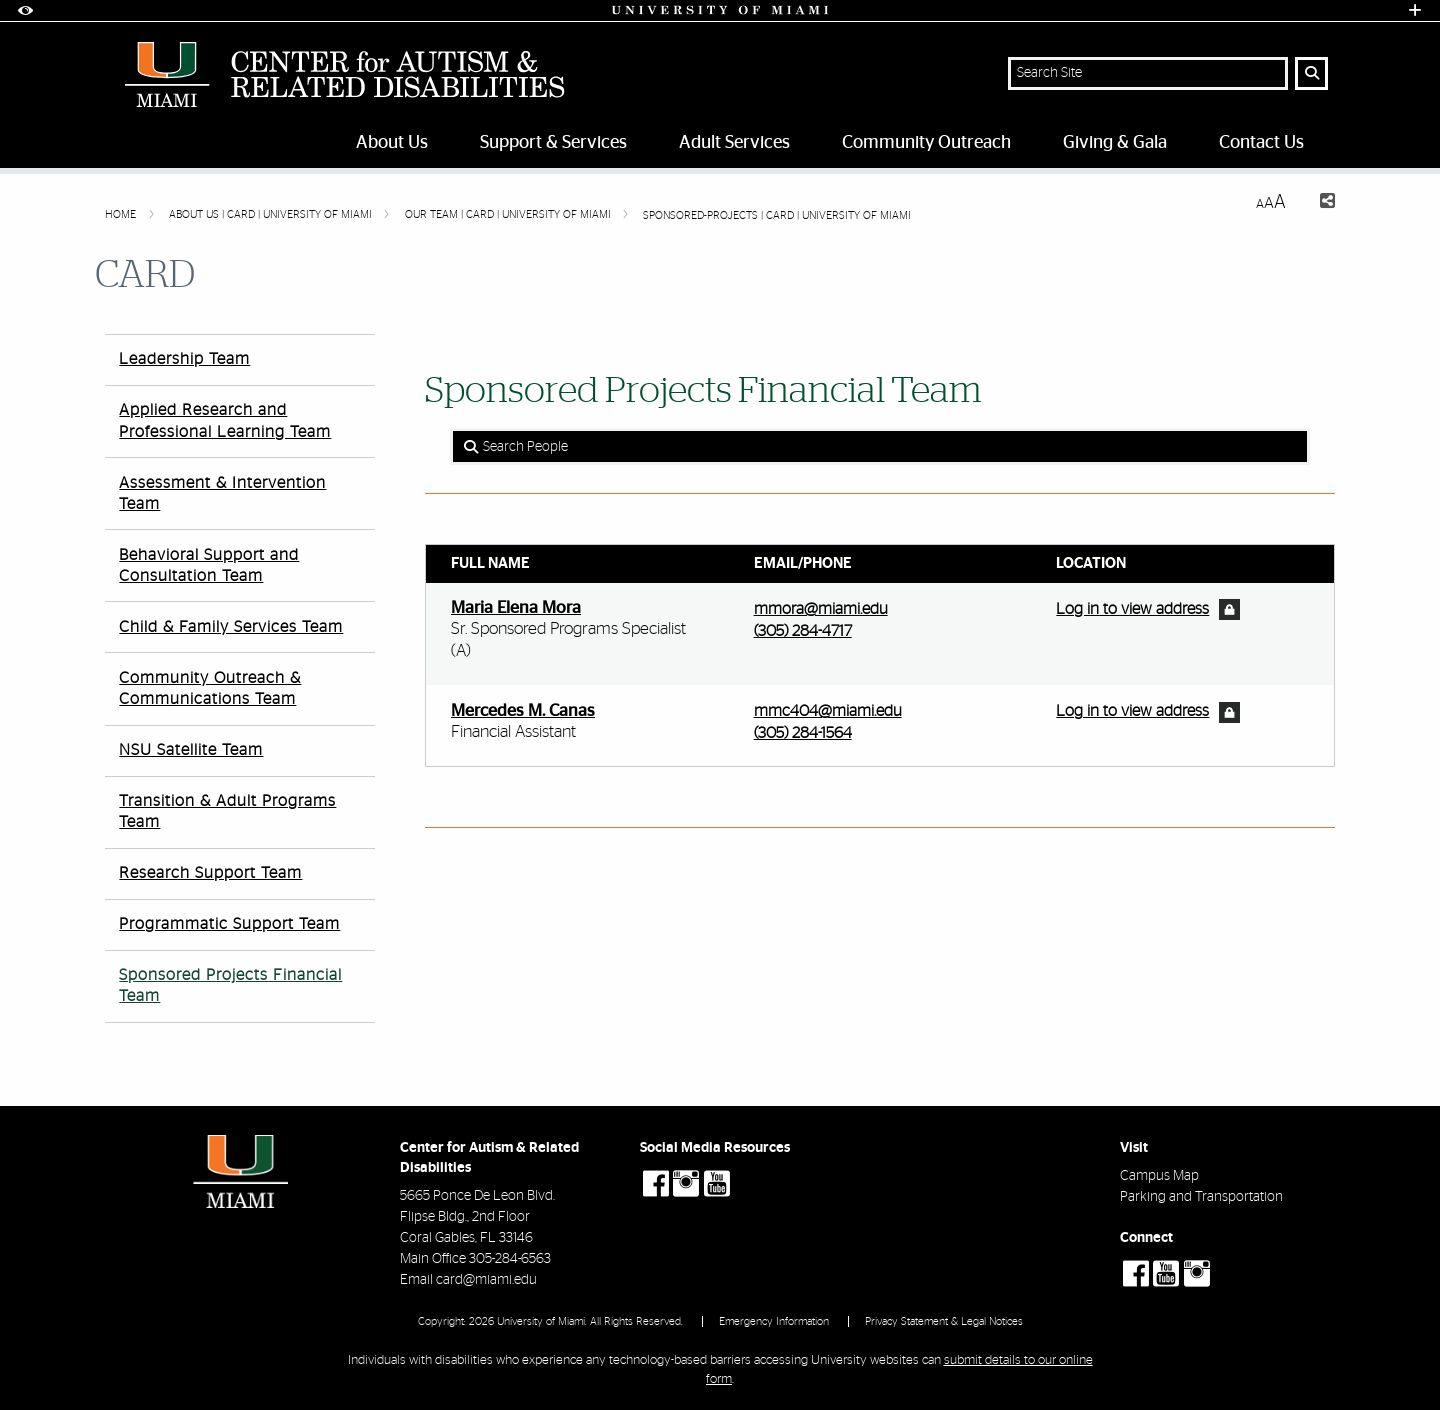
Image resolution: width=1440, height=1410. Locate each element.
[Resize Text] (1271, 202)
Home (122, 214)
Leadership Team (184, 359)
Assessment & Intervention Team (222, 493)
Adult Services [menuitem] (734, 143)
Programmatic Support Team (229, 924)
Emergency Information (774, 1321)
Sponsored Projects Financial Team (230, 985)
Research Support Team (210, 873)
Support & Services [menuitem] (553, 143)
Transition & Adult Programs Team (227, 811)
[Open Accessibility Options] (25, 10)
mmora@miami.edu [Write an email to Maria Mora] (821, 609)
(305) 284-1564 (803, 733)
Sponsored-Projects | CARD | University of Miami (777, 215)
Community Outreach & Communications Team (210, 688)
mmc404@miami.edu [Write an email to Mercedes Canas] (828, 711)
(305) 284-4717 (803, 631)
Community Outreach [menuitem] (926, 143)
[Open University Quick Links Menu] (1415, 10)
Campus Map (1159, 1176)
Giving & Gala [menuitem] (1115, 143)
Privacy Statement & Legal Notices (944, 1321)
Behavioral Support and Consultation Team (209, 565)
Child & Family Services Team (231, 627)
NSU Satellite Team (191, 750)
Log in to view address (1132, 609)
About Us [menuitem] (392, 143)
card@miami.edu (486, 1280)
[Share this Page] (1318, 203)
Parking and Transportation (1201, 1197)
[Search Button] (1311, 73)
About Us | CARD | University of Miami (272, 214)
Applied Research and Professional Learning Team (225, 420)
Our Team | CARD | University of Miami (509, 214)
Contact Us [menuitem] (1261, 143)
